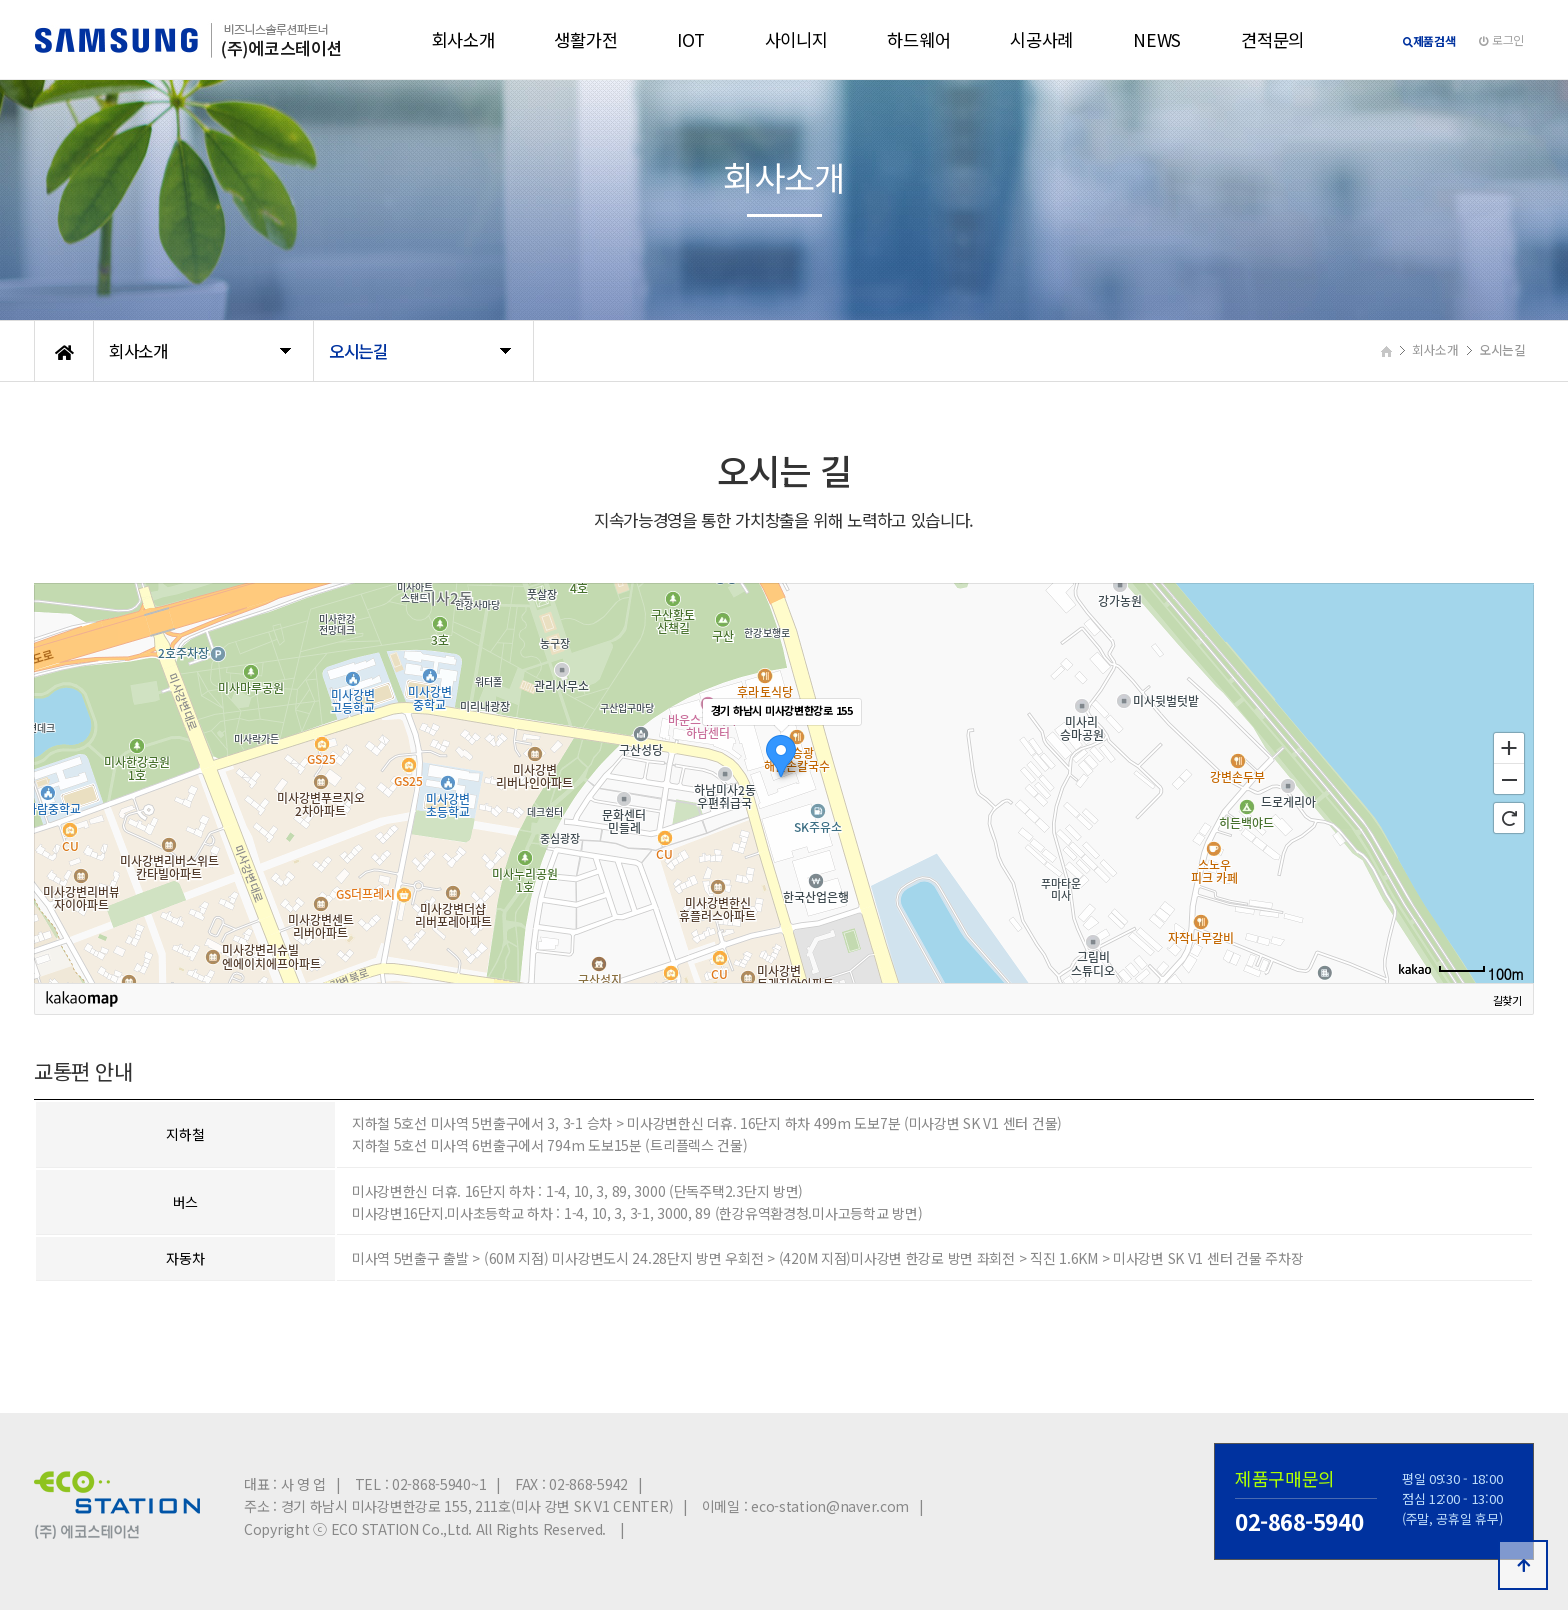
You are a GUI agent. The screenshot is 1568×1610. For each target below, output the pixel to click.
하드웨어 (918, 39)
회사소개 (463, 39)
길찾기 (1507, 1002)
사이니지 (796, 39)
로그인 (1501, 39)
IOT (690, 39)
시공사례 (1041, 39)
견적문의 (1272, 39)
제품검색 (1429, 40)
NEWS (1157, 39)
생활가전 (585, 39)
